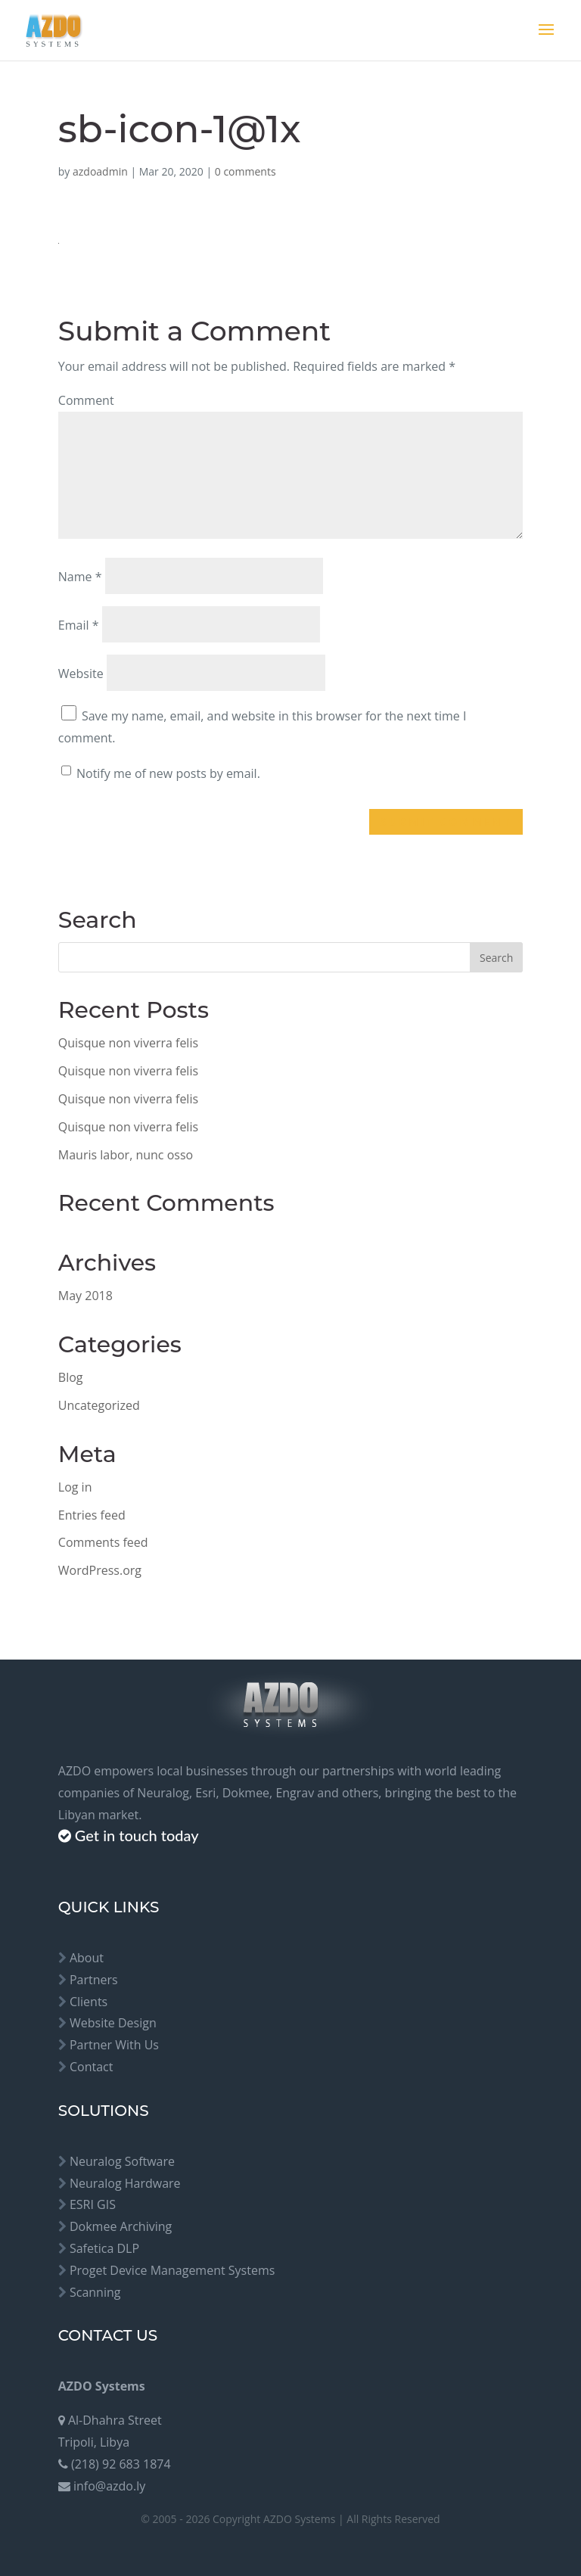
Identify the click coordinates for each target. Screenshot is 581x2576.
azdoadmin (100, 171)
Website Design (113, 2022)
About (87, 1957)
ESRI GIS (93, 2204)
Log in (75, 1487)
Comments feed (103, 1542)
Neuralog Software (122, 2161)
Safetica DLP (104, 2248)
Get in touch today (137, 1835)
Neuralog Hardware (125, 2183)
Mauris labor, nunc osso (125, 1154)
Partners (94, 1979)
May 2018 (85, 1295)
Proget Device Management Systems (172, 2270)
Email (78, 625)
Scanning (95, 2292)
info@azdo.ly (109, 2486)
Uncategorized (99, 1405)
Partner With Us (114, 2044)
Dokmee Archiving (121, 2226)
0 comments (245, 171)
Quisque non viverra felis (128, 1042)
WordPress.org (99, 1570)
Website (81, 673)
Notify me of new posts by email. (168, 773)
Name (80, 576)
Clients (88, 2001)
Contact (91, 2066)
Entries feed (92, 1515)
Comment (86, 400)
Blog (70, 1377)
